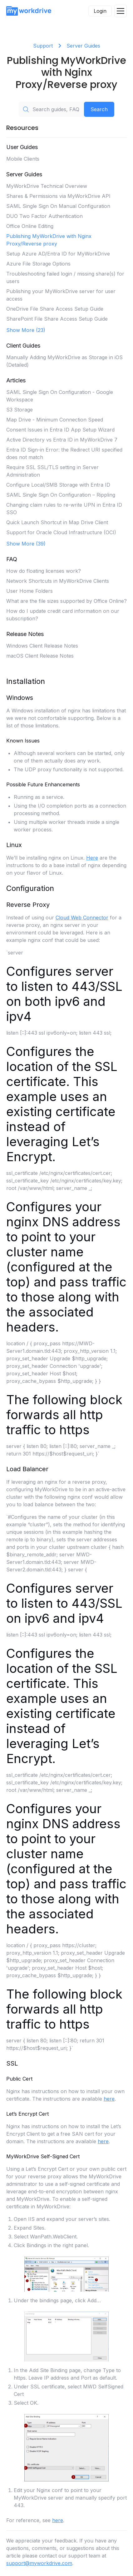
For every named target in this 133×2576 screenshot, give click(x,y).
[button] (120, 11)
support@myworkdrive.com (39, 2563)
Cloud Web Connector (82, 917)
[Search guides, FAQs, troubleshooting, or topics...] (51, 109)
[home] (28, 11)
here (109, 2099)
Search (99, 109)
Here (92, 858)
